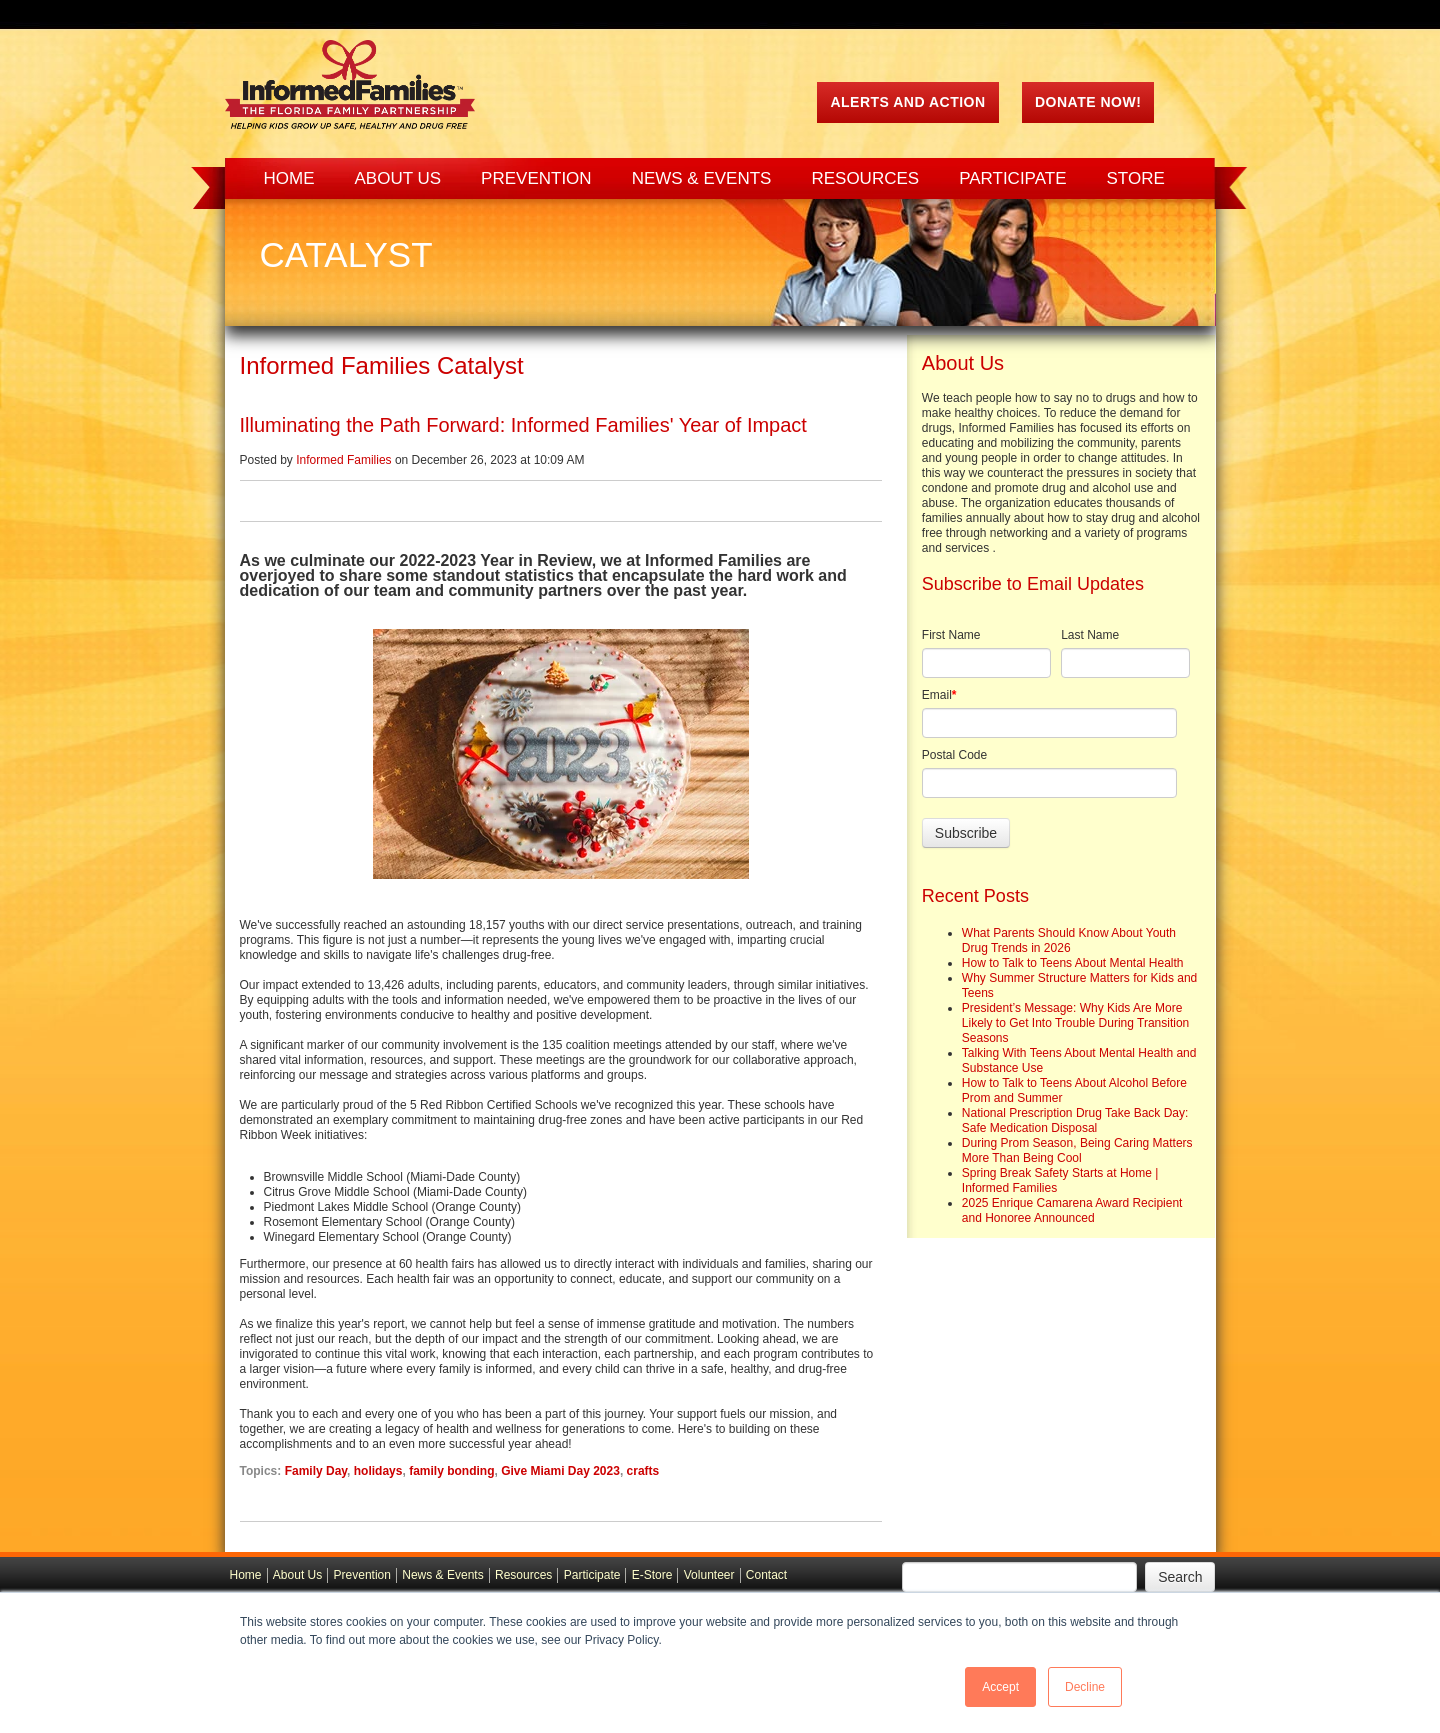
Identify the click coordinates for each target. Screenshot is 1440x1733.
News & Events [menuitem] (702, 178)
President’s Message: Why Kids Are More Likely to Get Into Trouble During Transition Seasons (1075, 1023)
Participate (592, 1575)
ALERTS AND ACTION (907, 102)
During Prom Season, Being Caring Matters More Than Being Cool (1077, 1150)
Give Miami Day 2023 (560, 1471)
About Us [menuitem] (398, 178)
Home (246, 1575)
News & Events (442, 1575)
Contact (766, 1575)
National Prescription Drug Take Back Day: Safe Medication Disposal (1075, 1120)
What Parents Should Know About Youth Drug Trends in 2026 (1069, 940)
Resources (523, 1575)
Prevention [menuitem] (536, 178)
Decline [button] (1085, 1687)
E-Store (652, 1575)
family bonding (451, 1471)
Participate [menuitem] (1012, 178)
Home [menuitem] (289, 178)
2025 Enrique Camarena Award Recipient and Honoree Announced (1072, 1210)
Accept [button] (1000, 1687)
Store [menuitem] (1136, 178)
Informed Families (343, 460)
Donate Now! (1088, 102)
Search (1180, 1577)
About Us (297, 1575)
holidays (378, 1471)
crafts (643, 1471)
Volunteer (709, 1575)
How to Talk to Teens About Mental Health (1073, 963)
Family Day (316, 1471)
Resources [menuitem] (865, 178)
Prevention (362, 1575)
